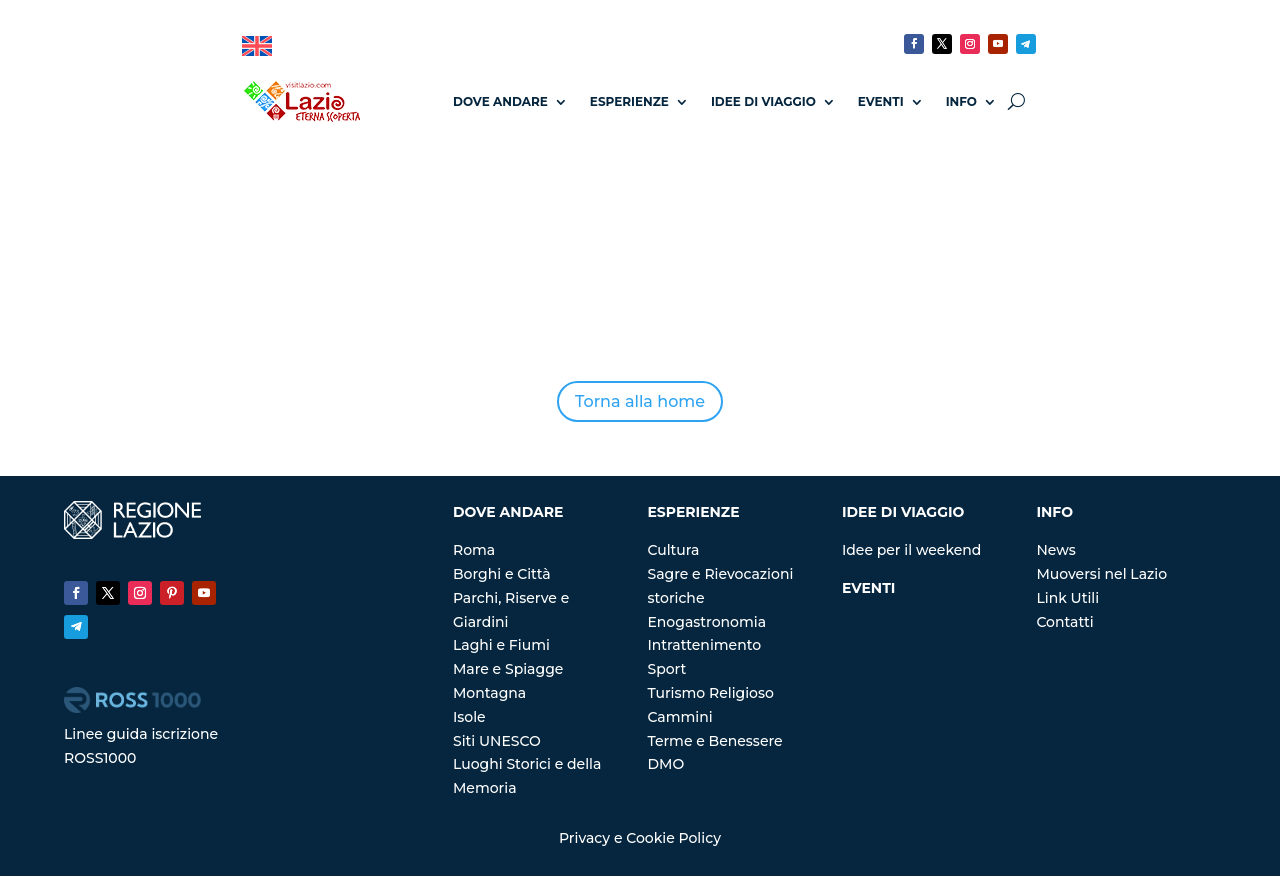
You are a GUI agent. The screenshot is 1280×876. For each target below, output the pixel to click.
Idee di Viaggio (763, 101)
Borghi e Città (502, 574)
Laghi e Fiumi (501, 645)
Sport (666, 669)
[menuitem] (257, 46)
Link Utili (1067, 598)
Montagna (489, 693)
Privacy (584, 838)
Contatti (1064, 622)
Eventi (881, 101)
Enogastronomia (706, 622)
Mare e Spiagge (508, 669)
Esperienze (629, 101)
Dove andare (500, 101)
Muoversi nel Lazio (1101, 574)
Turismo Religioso (710, 693)
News (1055, 550)
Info (961, 101)
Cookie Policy (673, 838)
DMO (665, 764)
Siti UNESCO (497, 741)
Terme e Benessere (714, 741)
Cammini (679, 717)
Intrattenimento (704, 645)
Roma (474, 550)
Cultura (673, 550)
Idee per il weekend (911, 550)
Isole (469, 717)
